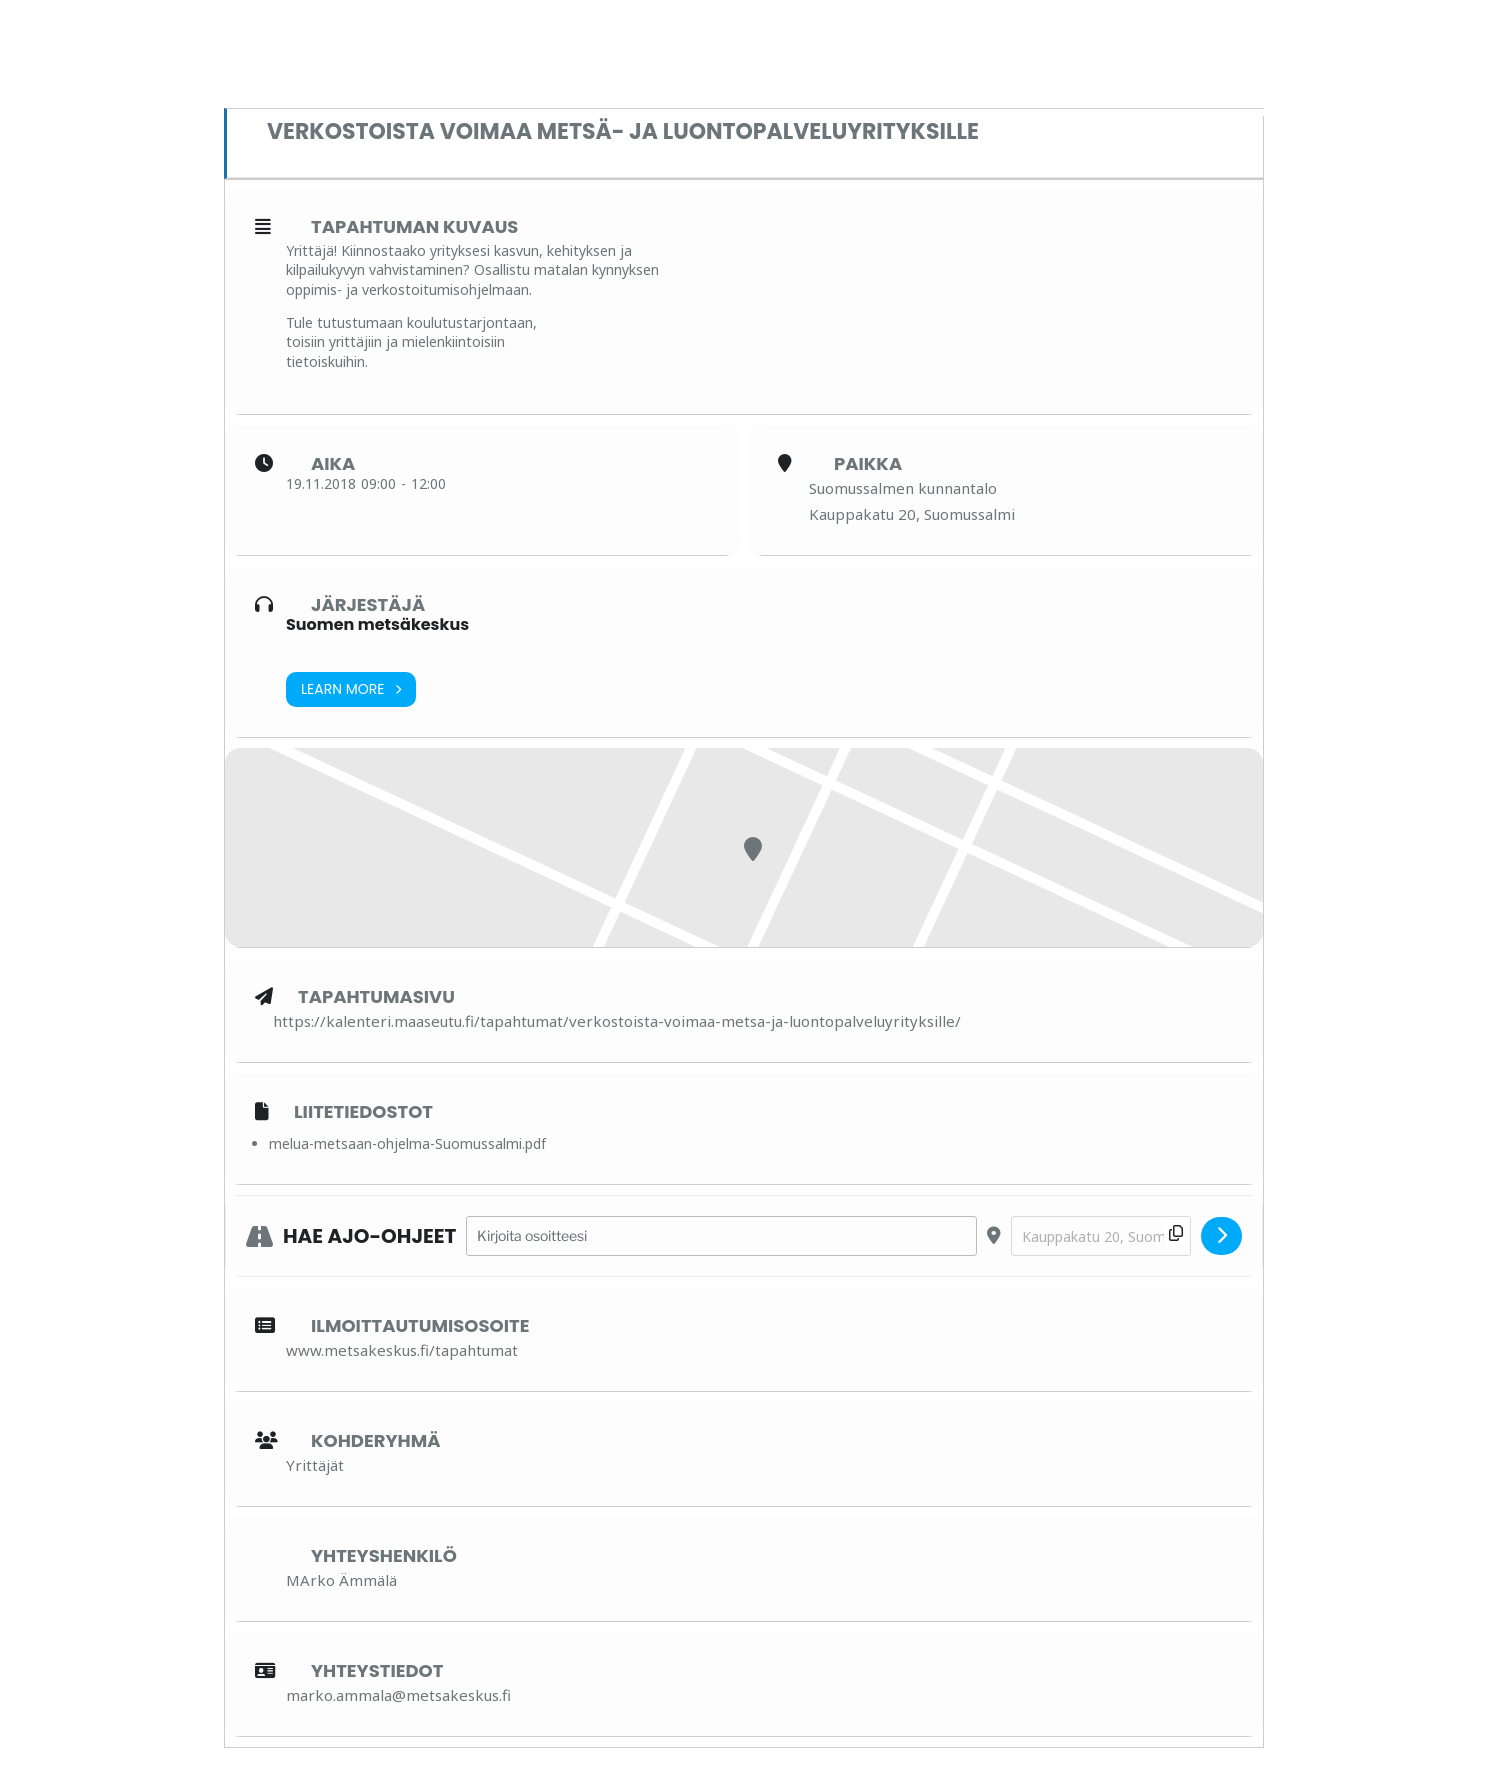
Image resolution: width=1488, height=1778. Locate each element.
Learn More (351, 689)
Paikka (868, 464)
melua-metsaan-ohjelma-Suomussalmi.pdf (407, 1143)
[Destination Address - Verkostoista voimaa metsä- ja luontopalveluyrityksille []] (1101, 1236)
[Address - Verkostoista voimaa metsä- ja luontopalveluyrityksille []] (721, 1236)
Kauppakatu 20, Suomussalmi (912, 514)
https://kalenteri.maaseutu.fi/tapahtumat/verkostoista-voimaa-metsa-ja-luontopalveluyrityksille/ (617, 1021)
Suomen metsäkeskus (377, 624)
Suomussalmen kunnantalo (903, 488)
